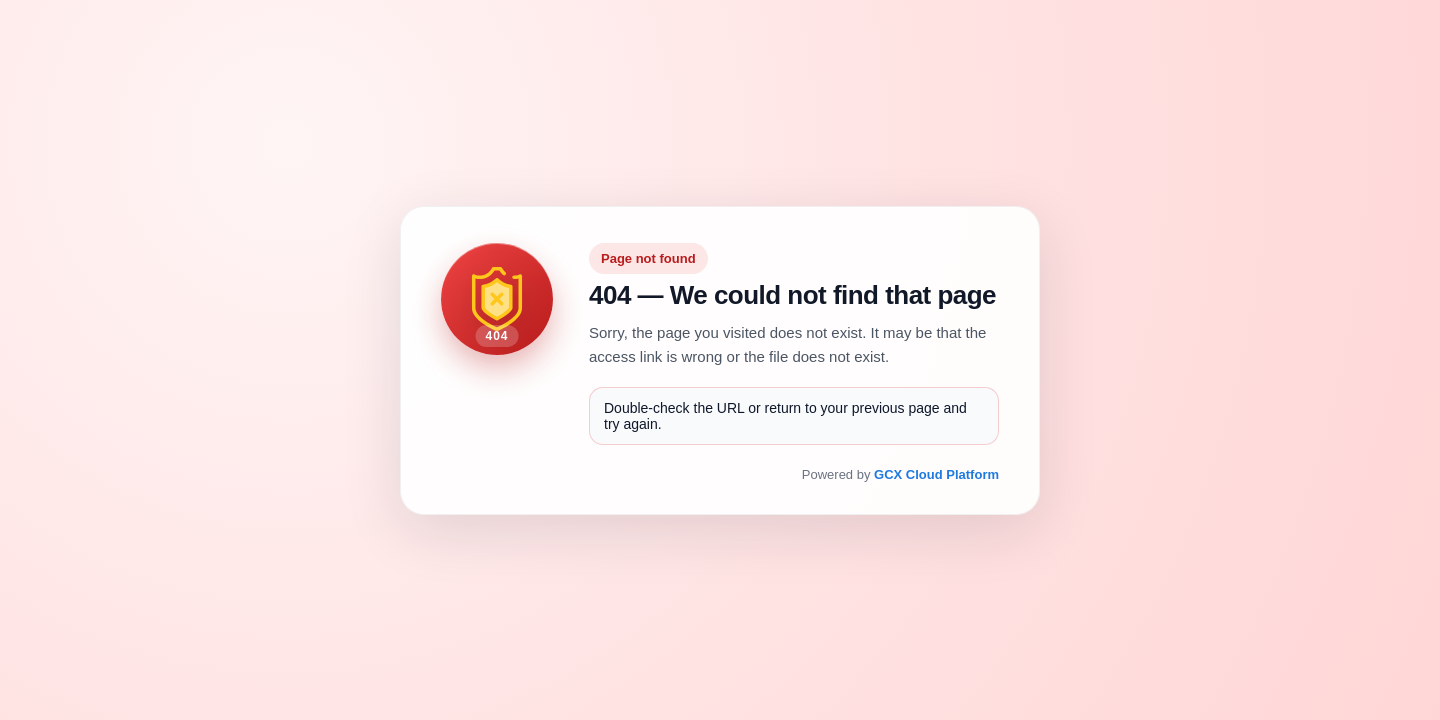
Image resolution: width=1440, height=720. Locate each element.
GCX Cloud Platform (936, 474)
